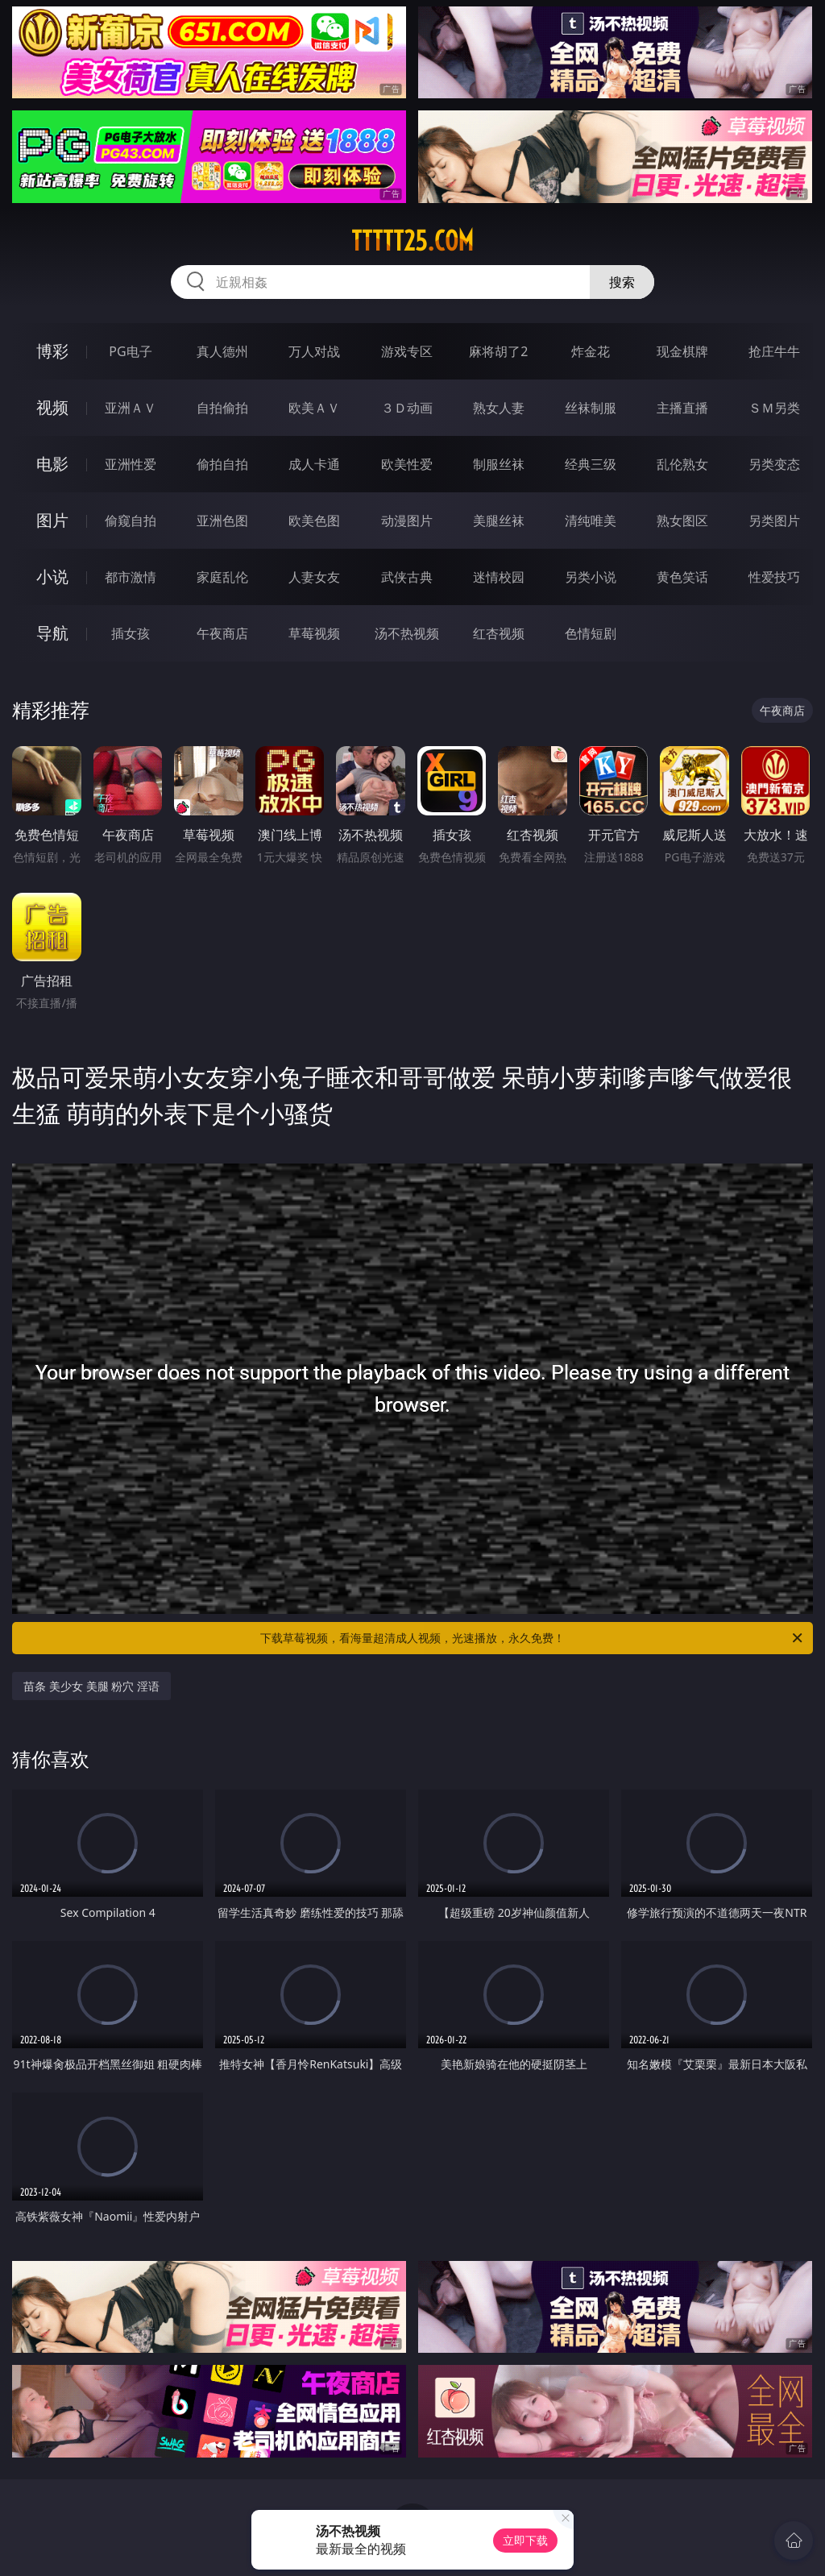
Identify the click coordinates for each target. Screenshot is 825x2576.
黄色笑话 (682, 577)
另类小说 (590, 577)
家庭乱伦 (222, 577)
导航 (52, 633)
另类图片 (774, 520)
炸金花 (590, 351)
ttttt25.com (412, 241)
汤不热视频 (407, 633)
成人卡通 (314, 464)
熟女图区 (682, 520)
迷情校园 (498, 577)
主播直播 (682, 408)
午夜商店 (222, 633)
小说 (52, 576)
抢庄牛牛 (774, 351)
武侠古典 (407, 577)
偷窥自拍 (130, 520)
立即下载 (525, 2540)
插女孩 (130, 633)
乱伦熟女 (682, 464)
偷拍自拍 (222, 464)
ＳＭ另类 (774, 408)
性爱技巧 (774, 577)
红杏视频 (498, 633)
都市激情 (130, 577)
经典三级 (590, 464)
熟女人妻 (498, 408)
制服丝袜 (498, 464)
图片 (52, 520)
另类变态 (774, 464)
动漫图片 (407, 520)
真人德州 (222, 351)
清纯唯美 (590, 520)
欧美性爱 (407, 464)
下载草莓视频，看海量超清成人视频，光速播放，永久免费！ (532, 1638)
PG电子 (130, 351)
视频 (52, 407)
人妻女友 (314, 577)
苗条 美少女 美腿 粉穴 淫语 (91, 1686)
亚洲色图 (222, 520)
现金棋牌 (682, 351)
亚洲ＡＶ (130, 408)
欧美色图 (314, 520)
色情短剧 (590, 633)
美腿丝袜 (498, 520)
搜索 (622, 282)
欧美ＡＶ (314, 408)
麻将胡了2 (498, 351)
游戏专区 (407, 351)
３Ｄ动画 (407, 408)
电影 (52, 464)
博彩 (52, 351)
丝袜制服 (590, 408)
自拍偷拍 (222, 408)
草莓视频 (314, 633)
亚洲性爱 (130, 464)
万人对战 (314, 351)
